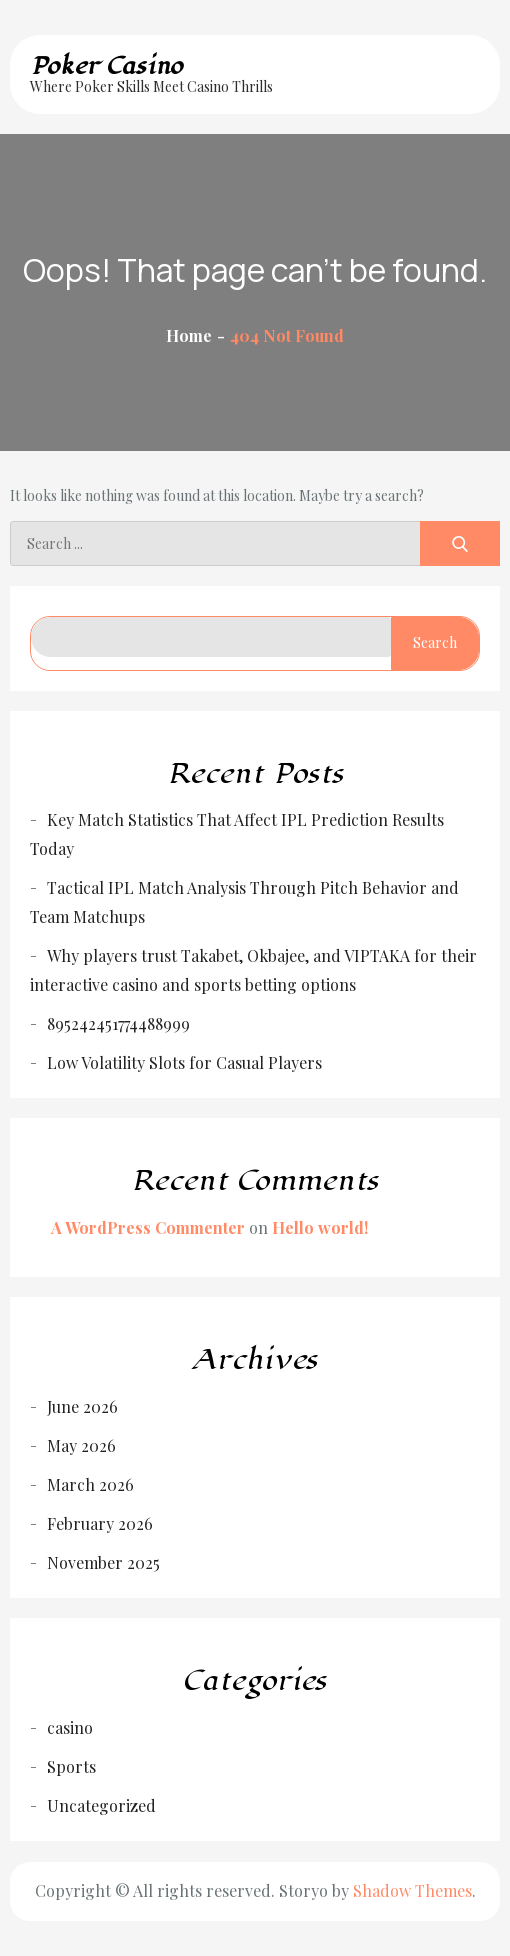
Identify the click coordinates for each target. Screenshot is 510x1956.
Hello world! (320, 1227)
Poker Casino (106, 66)
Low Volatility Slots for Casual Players (184, 1062)
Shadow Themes (412, 1890)
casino (70, 1727)
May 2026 (81, 1445)
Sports (71, 1766)
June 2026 (82, 1406)
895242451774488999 (118, 1023)
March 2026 (90, 1484)
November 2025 (103, 1562)
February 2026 (100, 1523)
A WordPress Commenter (148, 1227)
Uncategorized (101, 1805)
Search (435, 642)
